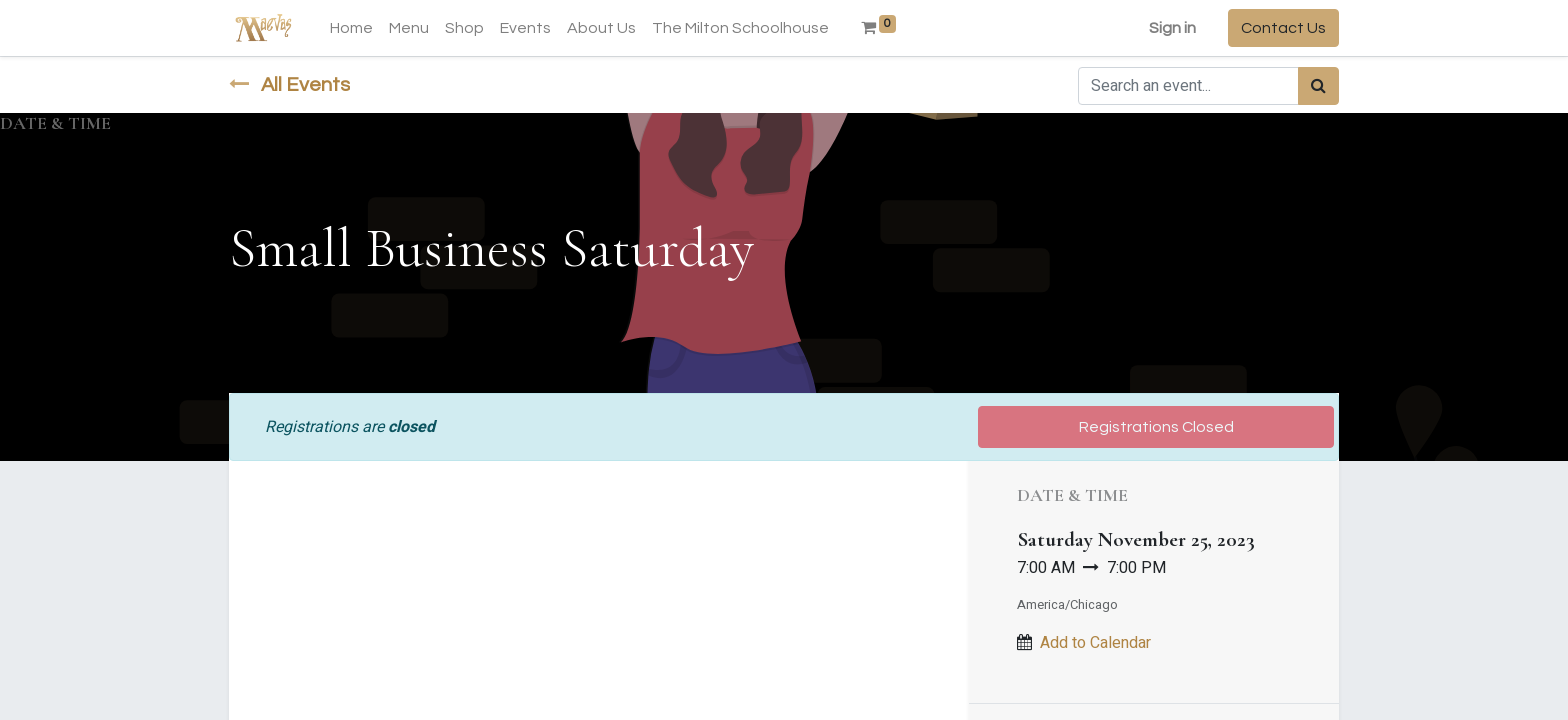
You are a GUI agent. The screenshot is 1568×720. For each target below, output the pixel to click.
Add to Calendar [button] (1095, 643)
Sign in (1172, 28)
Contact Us (1283, 28)
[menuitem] (351, 28)
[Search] (1318, 86)
